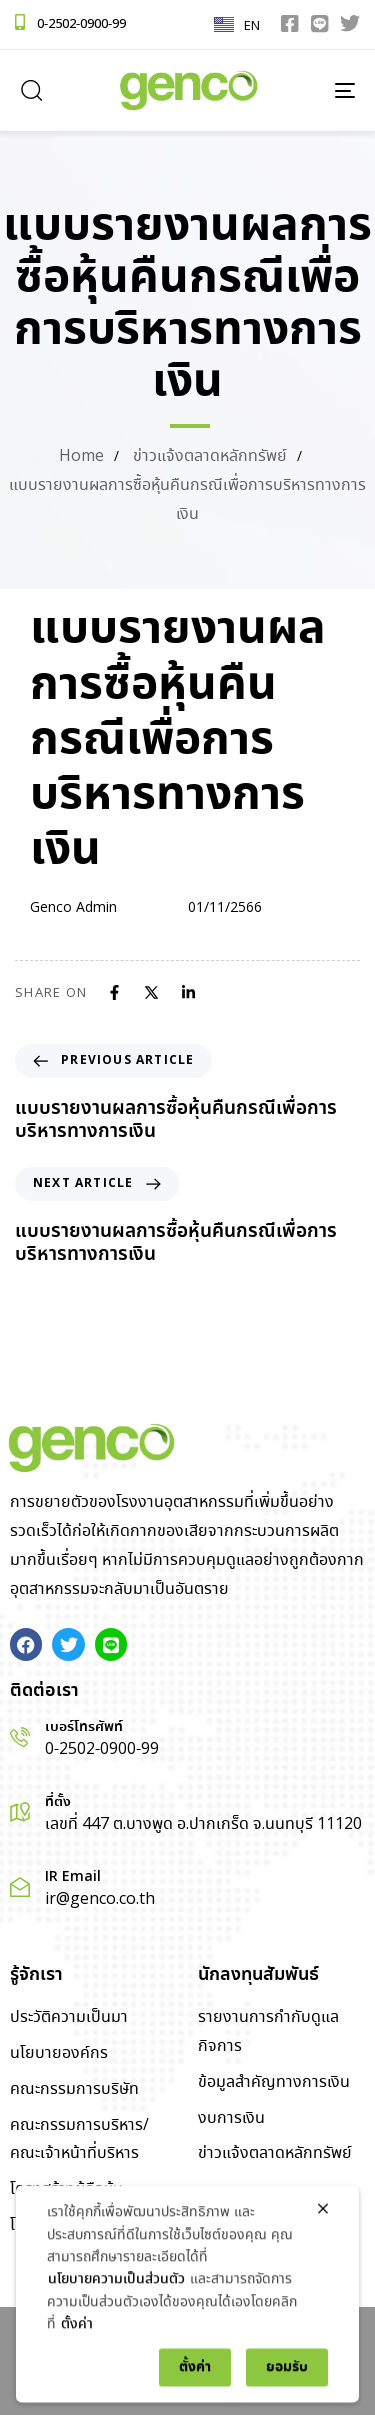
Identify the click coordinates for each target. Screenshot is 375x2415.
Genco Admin (73, 908)
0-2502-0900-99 (81, 24)
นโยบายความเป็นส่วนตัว (116, 2368)
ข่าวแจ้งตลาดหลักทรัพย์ (275, 2153)
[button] (31, 90)
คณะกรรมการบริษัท (74, 2089)
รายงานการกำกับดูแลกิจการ (268, 2032)
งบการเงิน (231, 2118)
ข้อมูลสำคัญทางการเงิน (274, 2082)
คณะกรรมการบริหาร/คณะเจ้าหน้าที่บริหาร (79, 2140)
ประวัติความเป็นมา (69, 2017)
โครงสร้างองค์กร (65, 2225)
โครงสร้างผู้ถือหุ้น (66, 2189)
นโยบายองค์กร (59, 2053)
